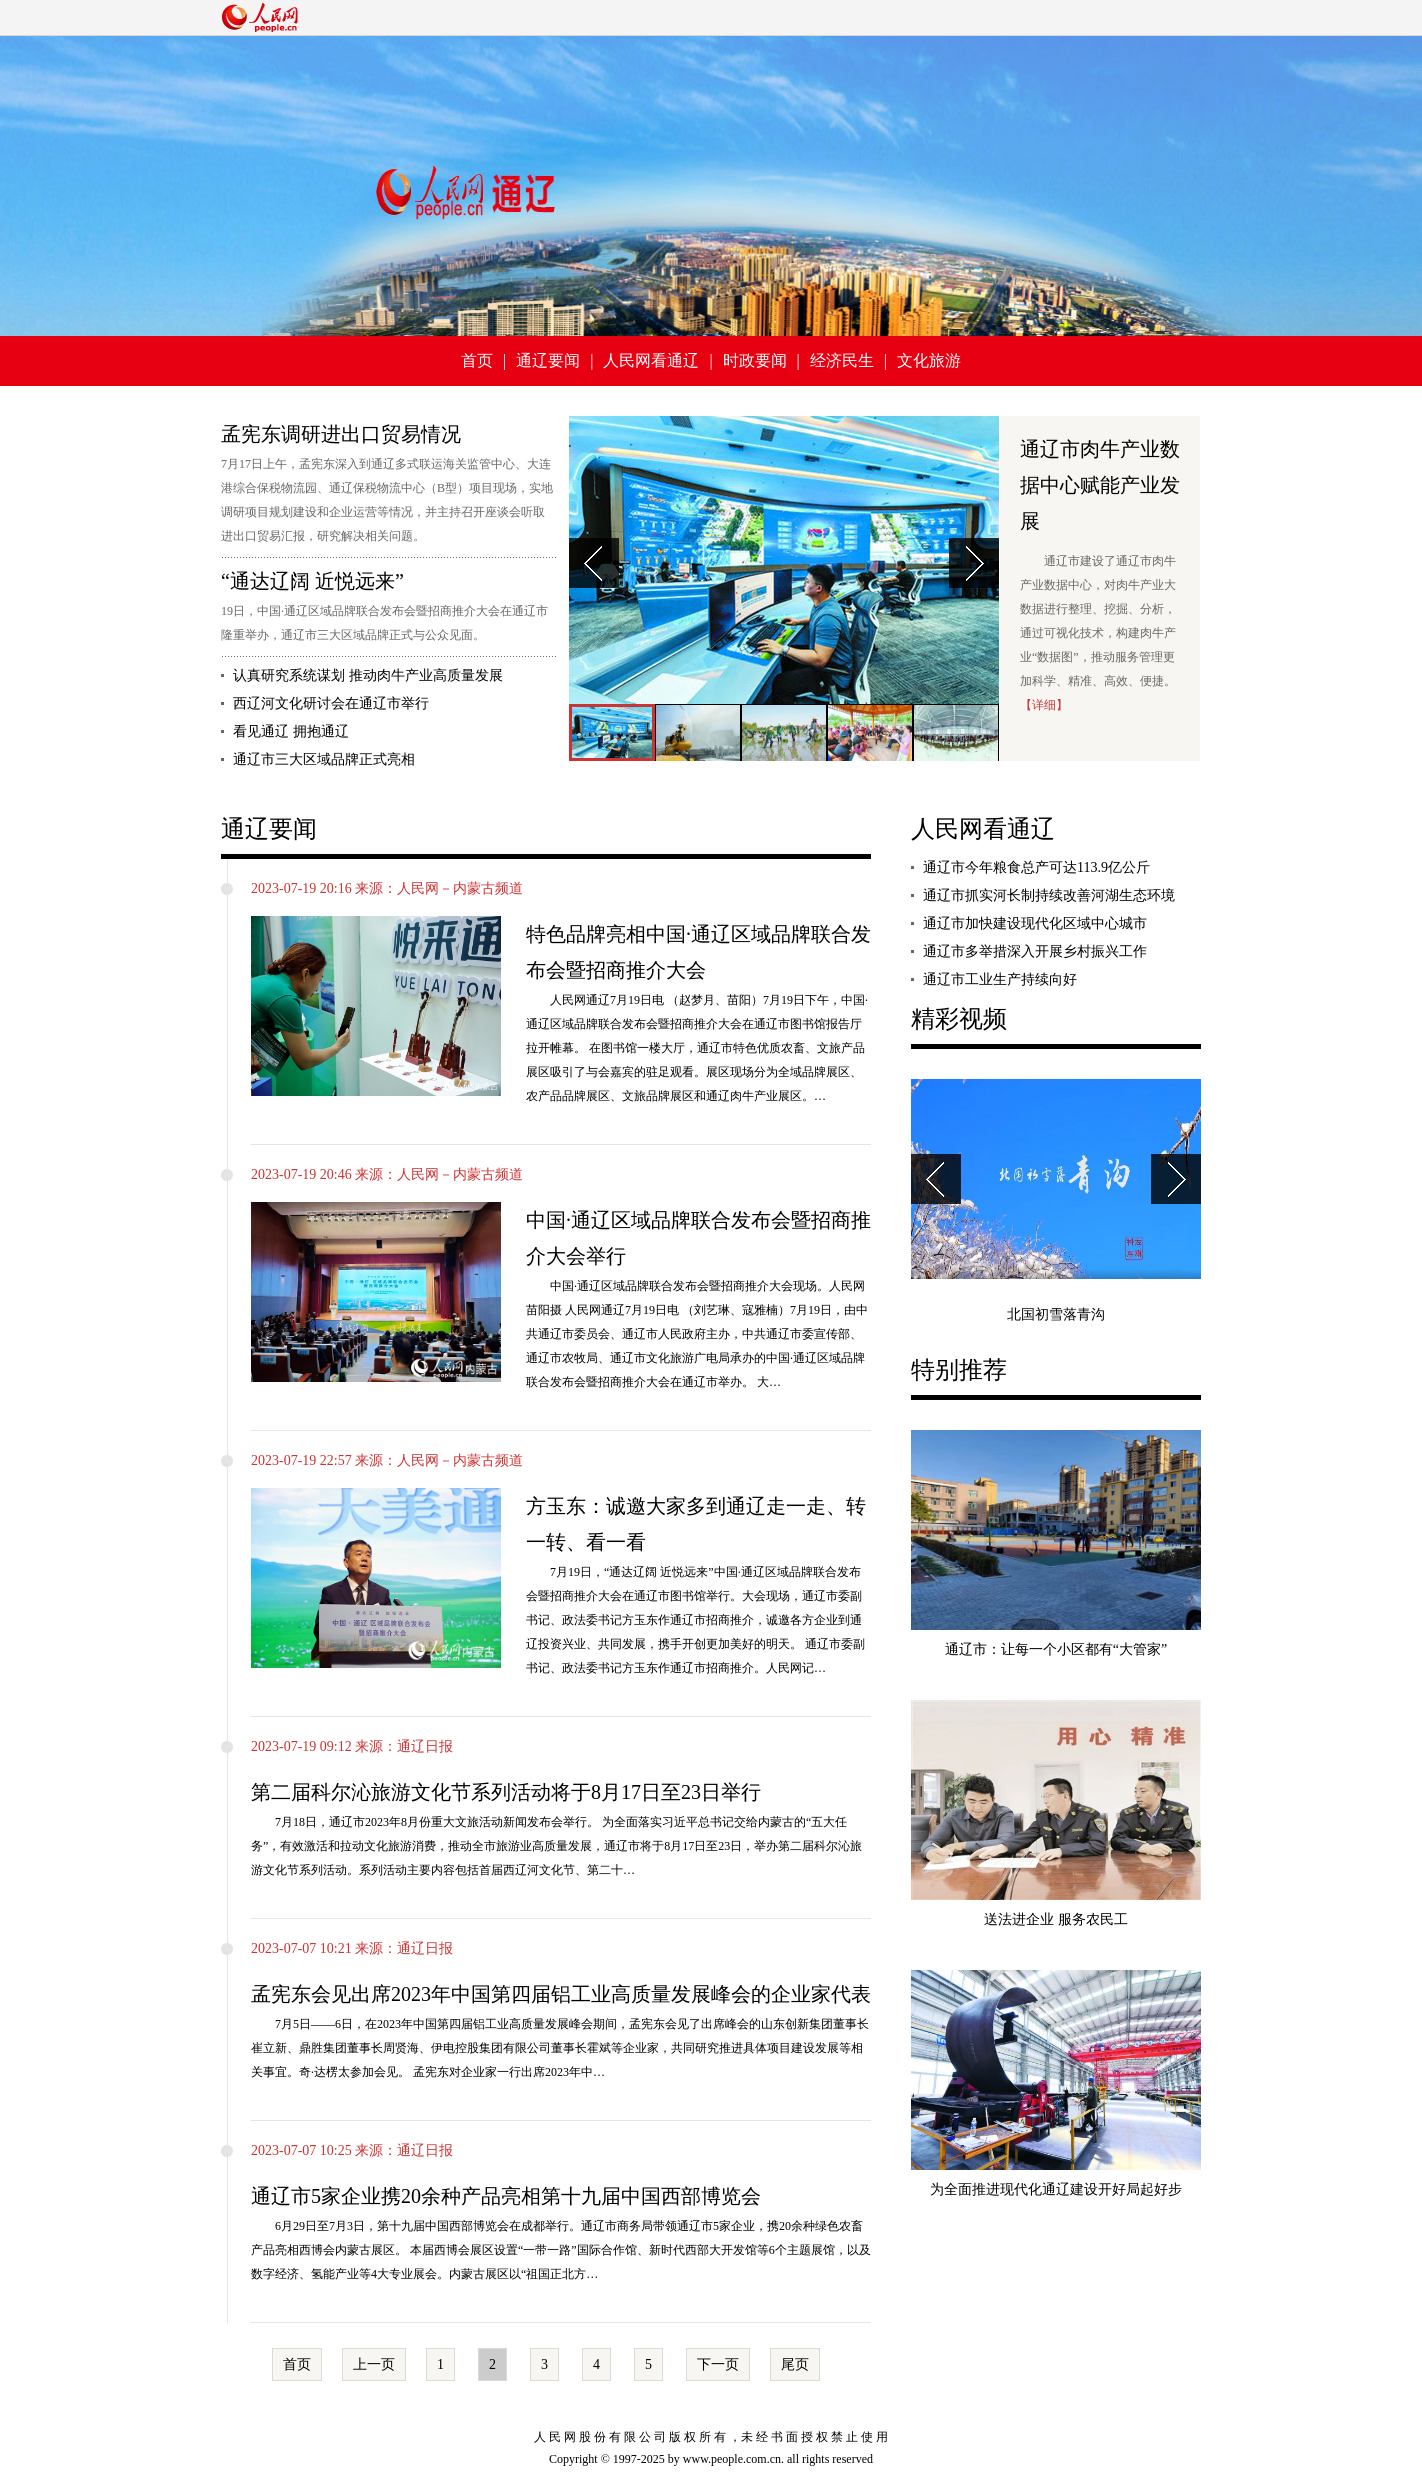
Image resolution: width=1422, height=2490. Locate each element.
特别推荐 (959, 1370)
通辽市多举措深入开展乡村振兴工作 (1035, 951)
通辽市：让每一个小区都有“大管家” (1056, 1649)
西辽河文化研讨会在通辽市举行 (331, 703)
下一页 (718, 2364)
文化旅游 (929, 360)
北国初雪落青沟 (1056, 1314)
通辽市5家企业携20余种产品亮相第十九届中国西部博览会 (506, 2196)
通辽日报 (425, 1746)
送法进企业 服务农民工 (1056, 1919)
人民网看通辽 (651, 360)
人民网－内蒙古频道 (460, 888)
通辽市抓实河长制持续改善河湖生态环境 (1049, 895)
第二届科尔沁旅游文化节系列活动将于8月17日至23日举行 (506, 1792)
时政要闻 (755, 360)
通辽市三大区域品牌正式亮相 (324, 759)
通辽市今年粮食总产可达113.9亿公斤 (1036, 867)
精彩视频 (959, 1019)
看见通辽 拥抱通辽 (291, 731)
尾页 (795, 2364)
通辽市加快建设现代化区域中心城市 (1035, 923)
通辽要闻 (548, 360)
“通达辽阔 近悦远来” (312, 581)
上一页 (374, 2364)
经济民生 (842, 360)
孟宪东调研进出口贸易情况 (341, 434)
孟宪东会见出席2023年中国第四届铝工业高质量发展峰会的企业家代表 (561, 1994)
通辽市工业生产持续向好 (1000, 979)
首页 (477, 360)
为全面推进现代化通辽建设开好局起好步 (1056, 2189)
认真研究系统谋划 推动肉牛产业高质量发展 (368, 675)
